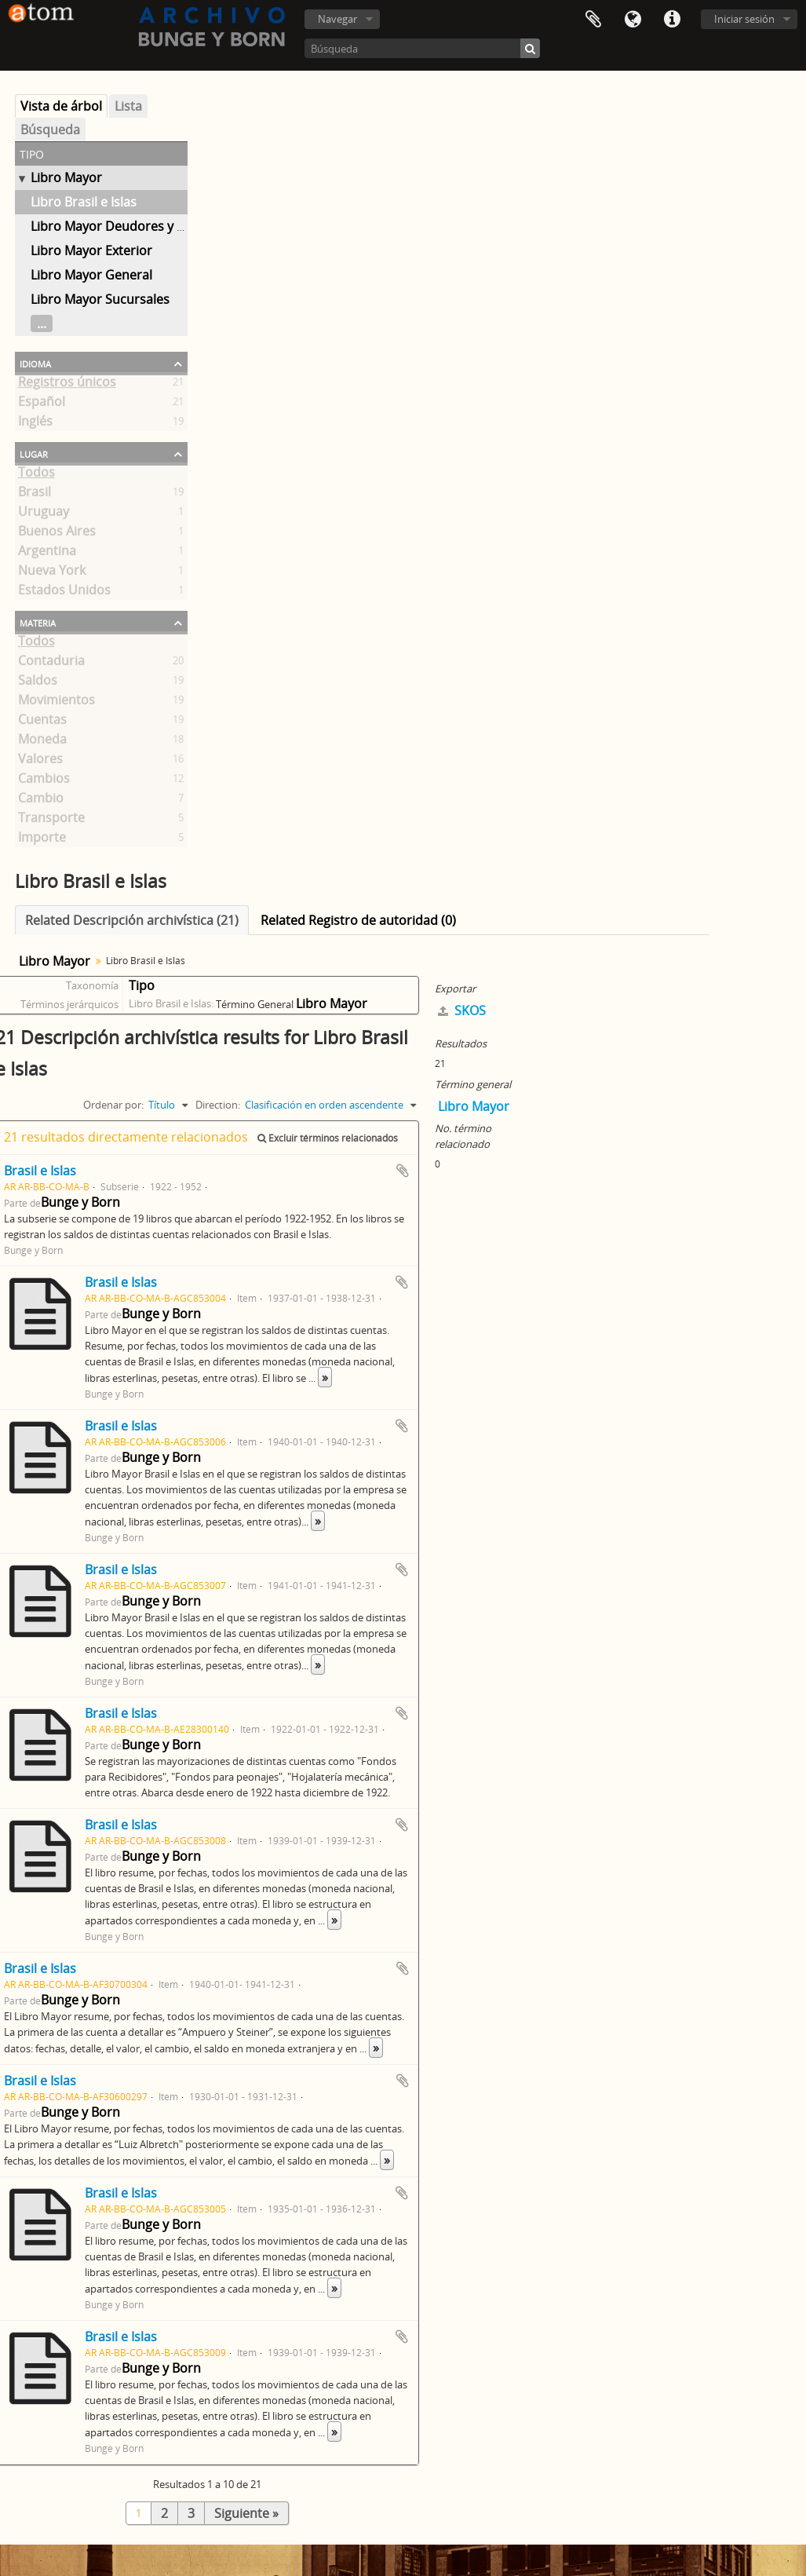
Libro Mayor (66, 177)
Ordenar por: (113, 1105)
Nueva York (52, 573)
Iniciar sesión (744, 19)
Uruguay (43, 514)
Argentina (47, 553)
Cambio (41, 800)
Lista (128, 106)
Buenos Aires (57, 534)
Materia (38, 621)
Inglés (35, 424)
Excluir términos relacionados (327, 1138)
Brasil (34, 494)
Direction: (217, 1105)
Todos (36, 475)
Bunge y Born (80, 1202)
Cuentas (42, 722)
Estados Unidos (64, 592)
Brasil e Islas (40, 1170)
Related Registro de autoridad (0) (358, 920)
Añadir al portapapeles (402, 1170)
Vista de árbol (61, 106)
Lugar (34, 453)
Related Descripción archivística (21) (132, 920)
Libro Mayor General (91, 274)
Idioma (632, 19)
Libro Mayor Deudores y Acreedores (138, 226)
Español (41, 404)
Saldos (37, 683)
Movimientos (56, 702)
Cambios (44, 781)
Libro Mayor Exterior (91, 250)
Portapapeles (593, 19)
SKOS (462, 1010)
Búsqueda (50, 129)
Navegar (337, 19)
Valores (40, 761)
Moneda (42, 742)
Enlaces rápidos (671, 19)
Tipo (142, 985)
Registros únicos (67, 384)
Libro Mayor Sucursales (100, 299)
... (41, 323)
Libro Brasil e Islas (84, 201)
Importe (42, 840)
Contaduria (51, 663)
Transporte (51, 820)
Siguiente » (246, 2513)
